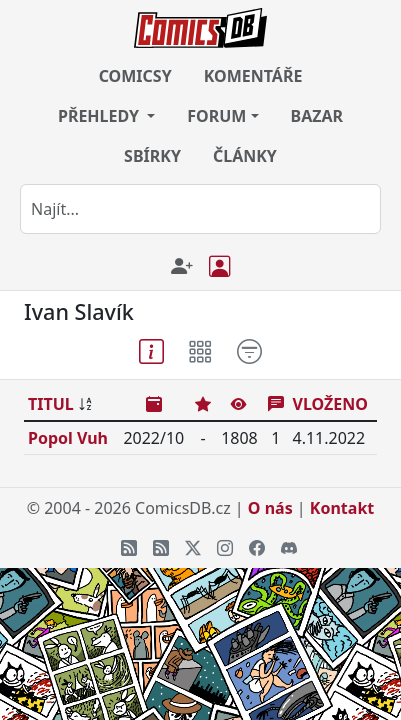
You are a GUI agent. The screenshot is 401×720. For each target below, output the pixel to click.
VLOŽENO (330, 404)
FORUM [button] (216, 116)
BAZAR (317, 116)
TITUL (51, 404)
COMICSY (135, 76)
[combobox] (200, 209)
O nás (270, 508)
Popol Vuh (68, 438)
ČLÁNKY (245, 156)
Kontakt (342, 508)
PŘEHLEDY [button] (100, 116)
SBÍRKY (152, 156)
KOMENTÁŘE (253, 76)
